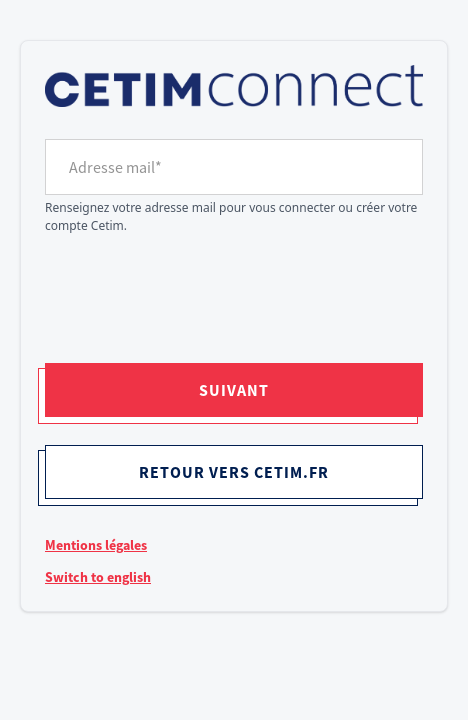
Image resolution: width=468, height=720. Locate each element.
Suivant (234, 390)
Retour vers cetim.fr (234, 472)
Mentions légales (96, 545)
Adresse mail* (115, 167)
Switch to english (98, 577)
